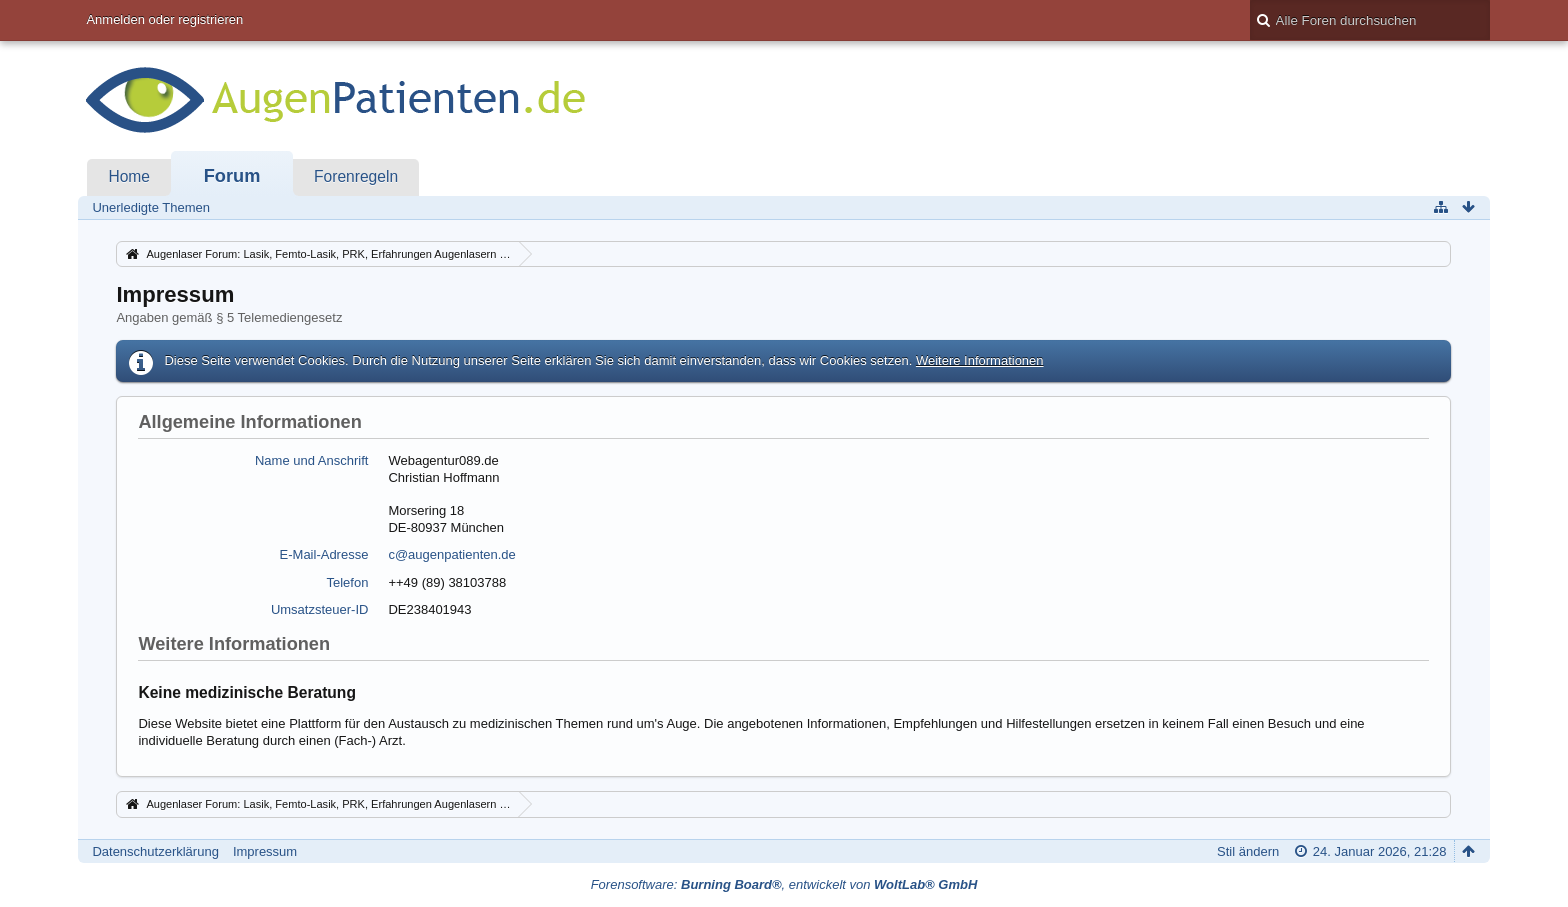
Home (129, 176)
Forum (232, 176)
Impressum (265, 851)
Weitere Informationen (980, 360)
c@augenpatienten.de (451, 554)
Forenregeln (356, 176)
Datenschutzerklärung (155, 851)
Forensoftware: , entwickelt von (784, 884)
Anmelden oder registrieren (164, 19)
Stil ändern (1248, 851)
